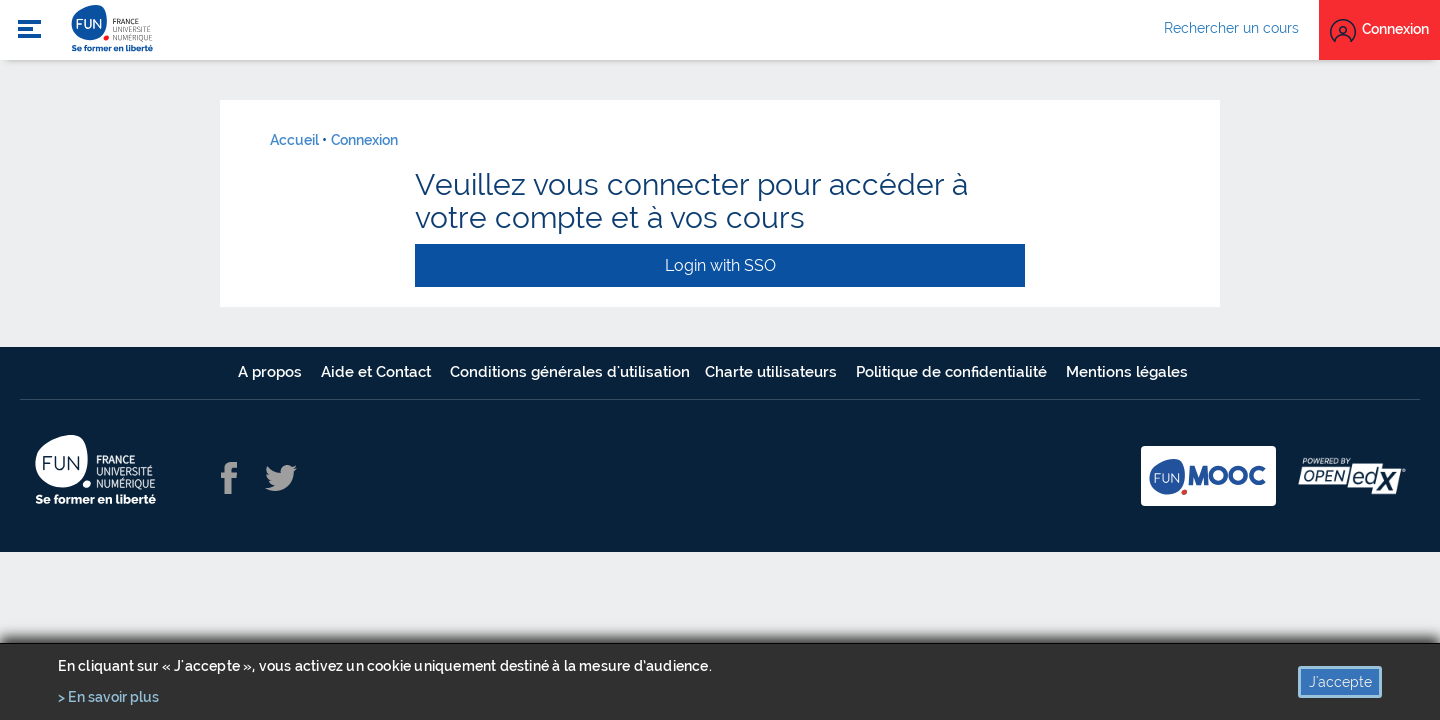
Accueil (294, 140)
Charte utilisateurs (773, 372)
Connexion (364, 140)
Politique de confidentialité (953, 372)
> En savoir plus (108, 697)
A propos (272, 372)
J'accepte (1340, 682)
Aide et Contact (378, 372)
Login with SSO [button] (720, 265)
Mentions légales (1127, 372)
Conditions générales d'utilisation (570, 372)
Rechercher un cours (1231, 28)
